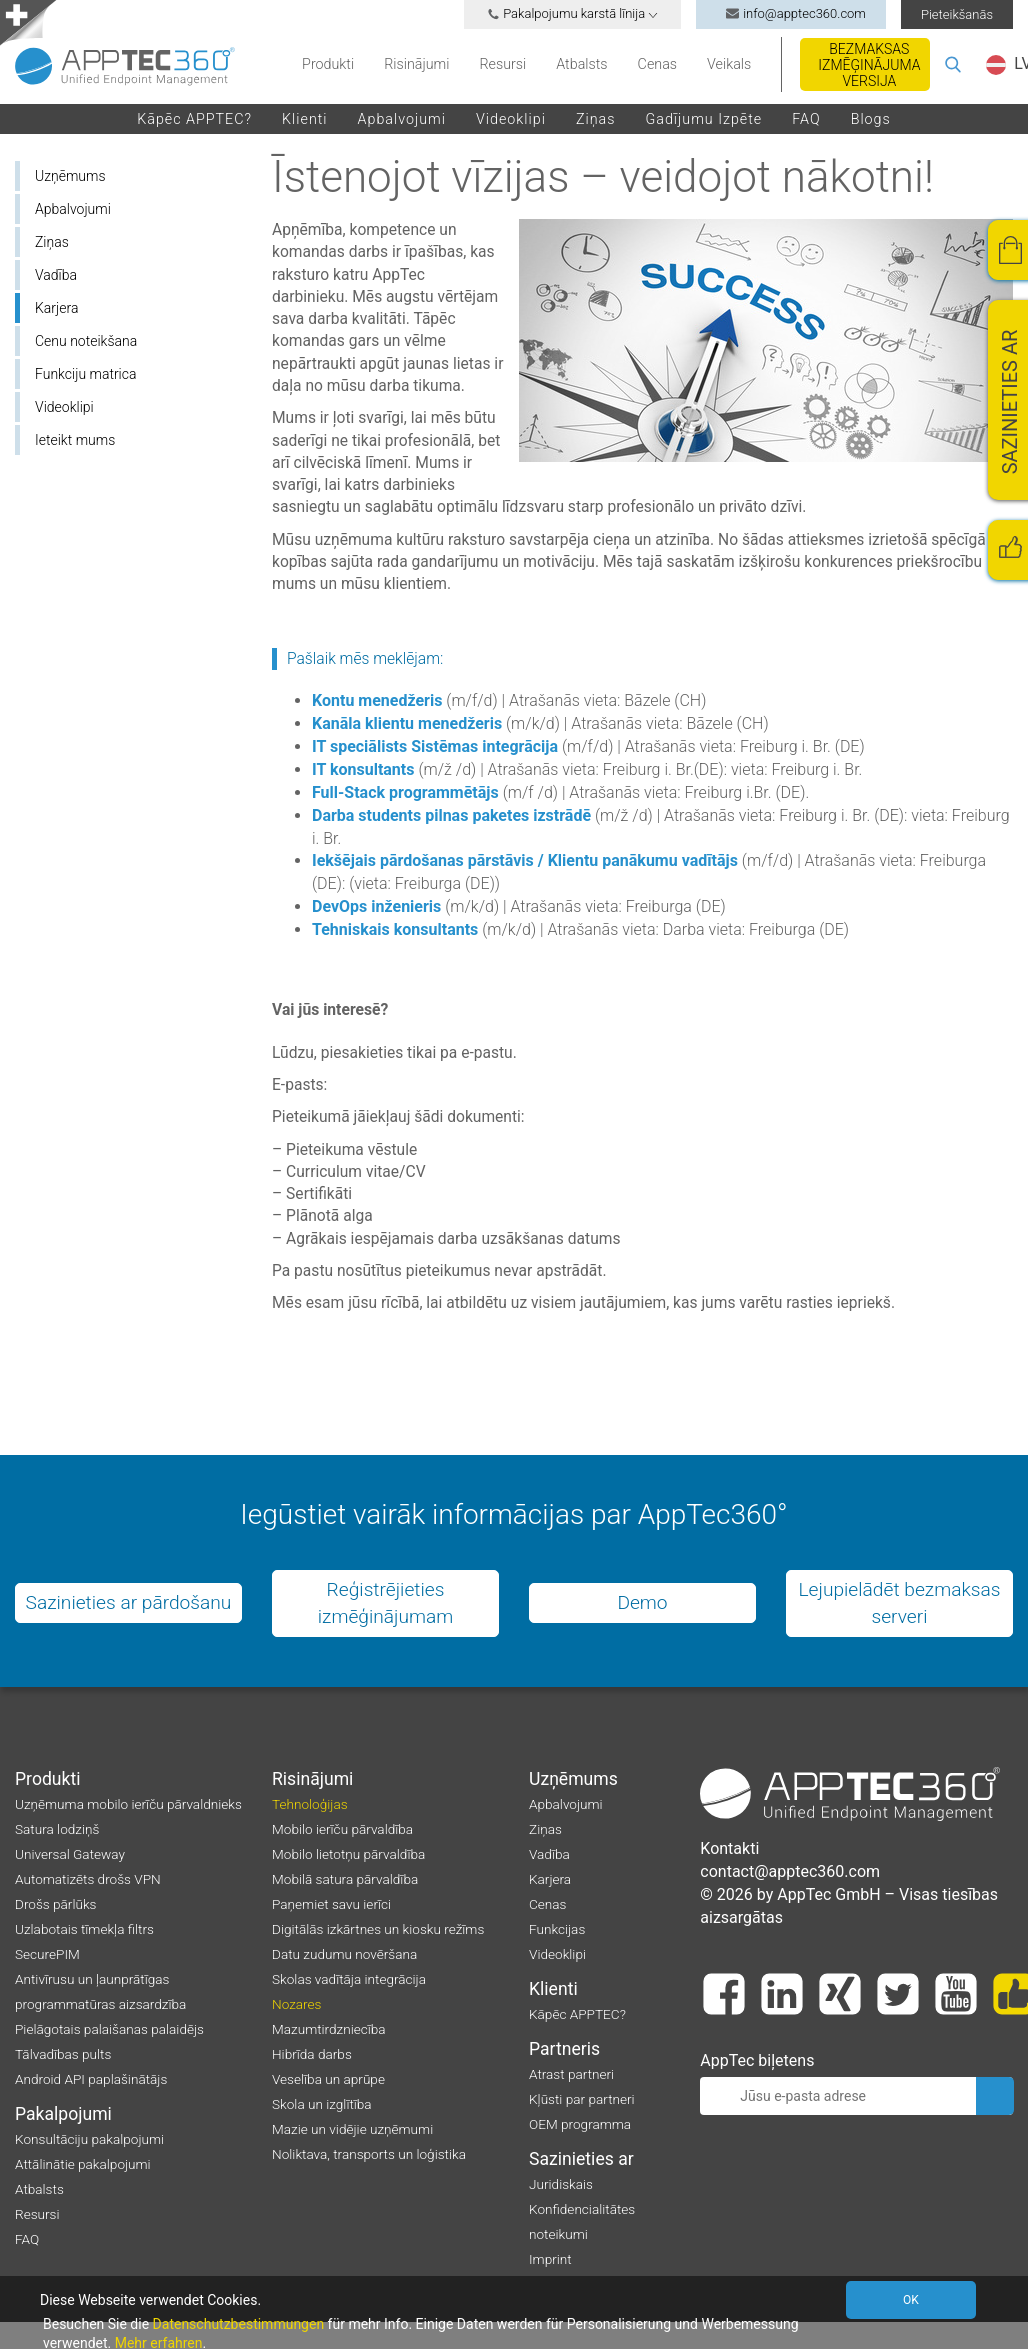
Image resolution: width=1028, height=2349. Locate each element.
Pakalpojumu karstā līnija (572, 13)
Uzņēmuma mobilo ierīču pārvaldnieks (128, 1804)
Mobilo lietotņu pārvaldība (348, 1854)
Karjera (56, 308)
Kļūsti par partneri (582, 2099)
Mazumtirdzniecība (329, 2029)
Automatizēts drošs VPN (88, 1879)
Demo (642, 1602)
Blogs (871, 119)
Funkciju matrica (85, 374)
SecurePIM (47, 1954)
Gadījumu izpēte (703, 119)
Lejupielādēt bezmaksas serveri (899, 1603)
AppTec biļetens (757, 2060)
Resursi (502, 64)
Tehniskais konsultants (395, 929)
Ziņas (596, 119)
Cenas (657, 64)
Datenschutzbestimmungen (239, 2324)
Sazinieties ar (581, 2159)
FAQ (806, 119)
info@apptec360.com (791, 13)
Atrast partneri (571, 2074)
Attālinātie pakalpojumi (83, 2164)
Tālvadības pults (63, 2054)
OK (914, 2300)
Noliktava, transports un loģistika (369, 2154)
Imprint (550, 2259)
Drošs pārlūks (56, 1904)
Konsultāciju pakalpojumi (89, 2139)
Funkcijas (557, 1929)
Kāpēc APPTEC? (194, 119)
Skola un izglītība (322, 2104)
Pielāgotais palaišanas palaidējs (109, 2029)
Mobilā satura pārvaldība (345, 1879)
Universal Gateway (70, 1854)
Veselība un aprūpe (328, 2079)
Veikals (729, 64)
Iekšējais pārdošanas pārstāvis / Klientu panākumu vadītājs (525, 860)
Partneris (564, 2049)
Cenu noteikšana (86, 341)
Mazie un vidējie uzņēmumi (352, 2129)
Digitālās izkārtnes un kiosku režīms (378, 1929)
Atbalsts (581, 64)
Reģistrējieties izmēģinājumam (386, 1603)
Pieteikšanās (957, 14)
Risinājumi (416, 64)
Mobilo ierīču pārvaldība (342, 1829)
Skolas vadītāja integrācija (349, 1979)
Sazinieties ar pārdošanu (129, 1602)
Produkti (328, 64)
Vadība (56, 275)
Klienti (305, 119)
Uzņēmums (70, 176)
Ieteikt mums (75, 440)
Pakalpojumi (63, 2114)
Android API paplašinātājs (91, 2079)
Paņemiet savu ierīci (331, 1904)
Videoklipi (511, 119)
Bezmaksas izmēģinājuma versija (869, 65)
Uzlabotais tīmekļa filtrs (84, 1929)
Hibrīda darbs (312, 2054)
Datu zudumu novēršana (344, 1954)
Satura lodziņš (57, 1829)
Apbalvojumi (402, 119)
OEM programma (580, 2124)
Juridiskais (561, 2184)
